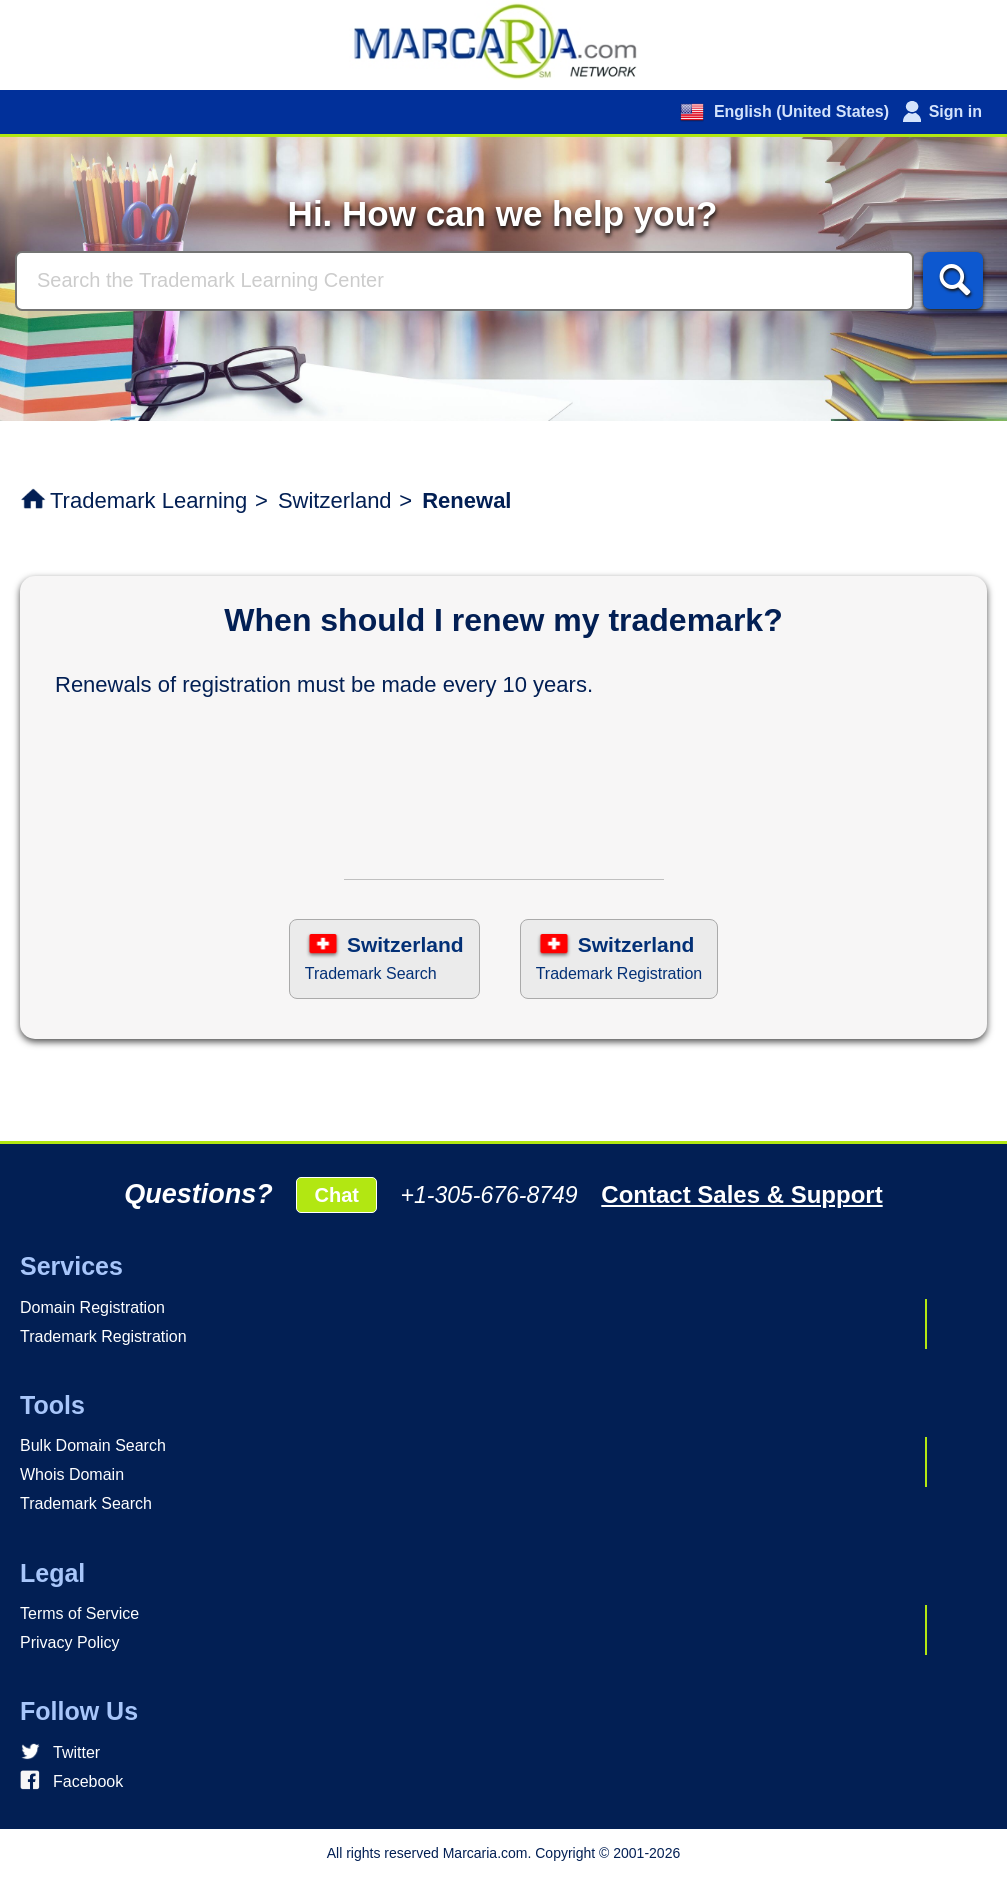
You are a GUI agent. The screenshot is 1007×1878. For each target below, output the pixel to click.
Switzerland (335, 500)
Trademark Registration (103, 1336)
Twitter (76, 1752)
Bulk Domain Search (93, 1445)
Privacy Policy (70, 1642)
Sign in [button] (955, 111)
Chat (336, 1195)
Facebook (88, 1781)
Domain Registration (92, 1307)
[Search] (464, 281)
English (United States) (799, 111)
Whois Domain (72, 1474)
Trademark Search (86, 1503)
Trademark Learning (148, 500)
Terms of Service (79, 1613)
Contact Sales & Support (741, 1194)
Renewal (466, 500)
